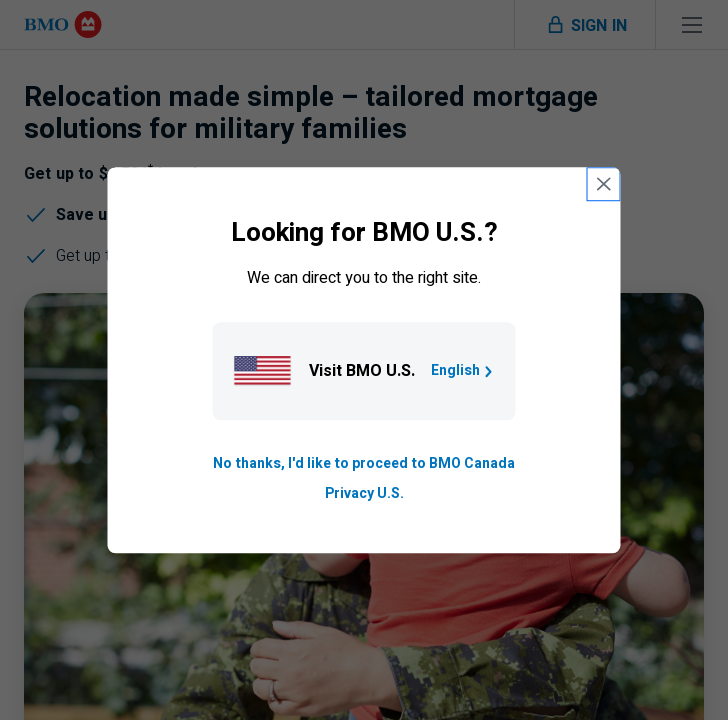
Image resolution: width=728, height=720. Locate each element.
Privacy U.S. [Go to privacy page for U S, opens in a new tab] (364, 493)
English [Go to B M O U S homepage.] (463, 370)
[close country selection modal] (604, 184)
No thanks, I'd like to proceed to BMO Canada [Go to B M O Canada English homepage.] (364, 463)
